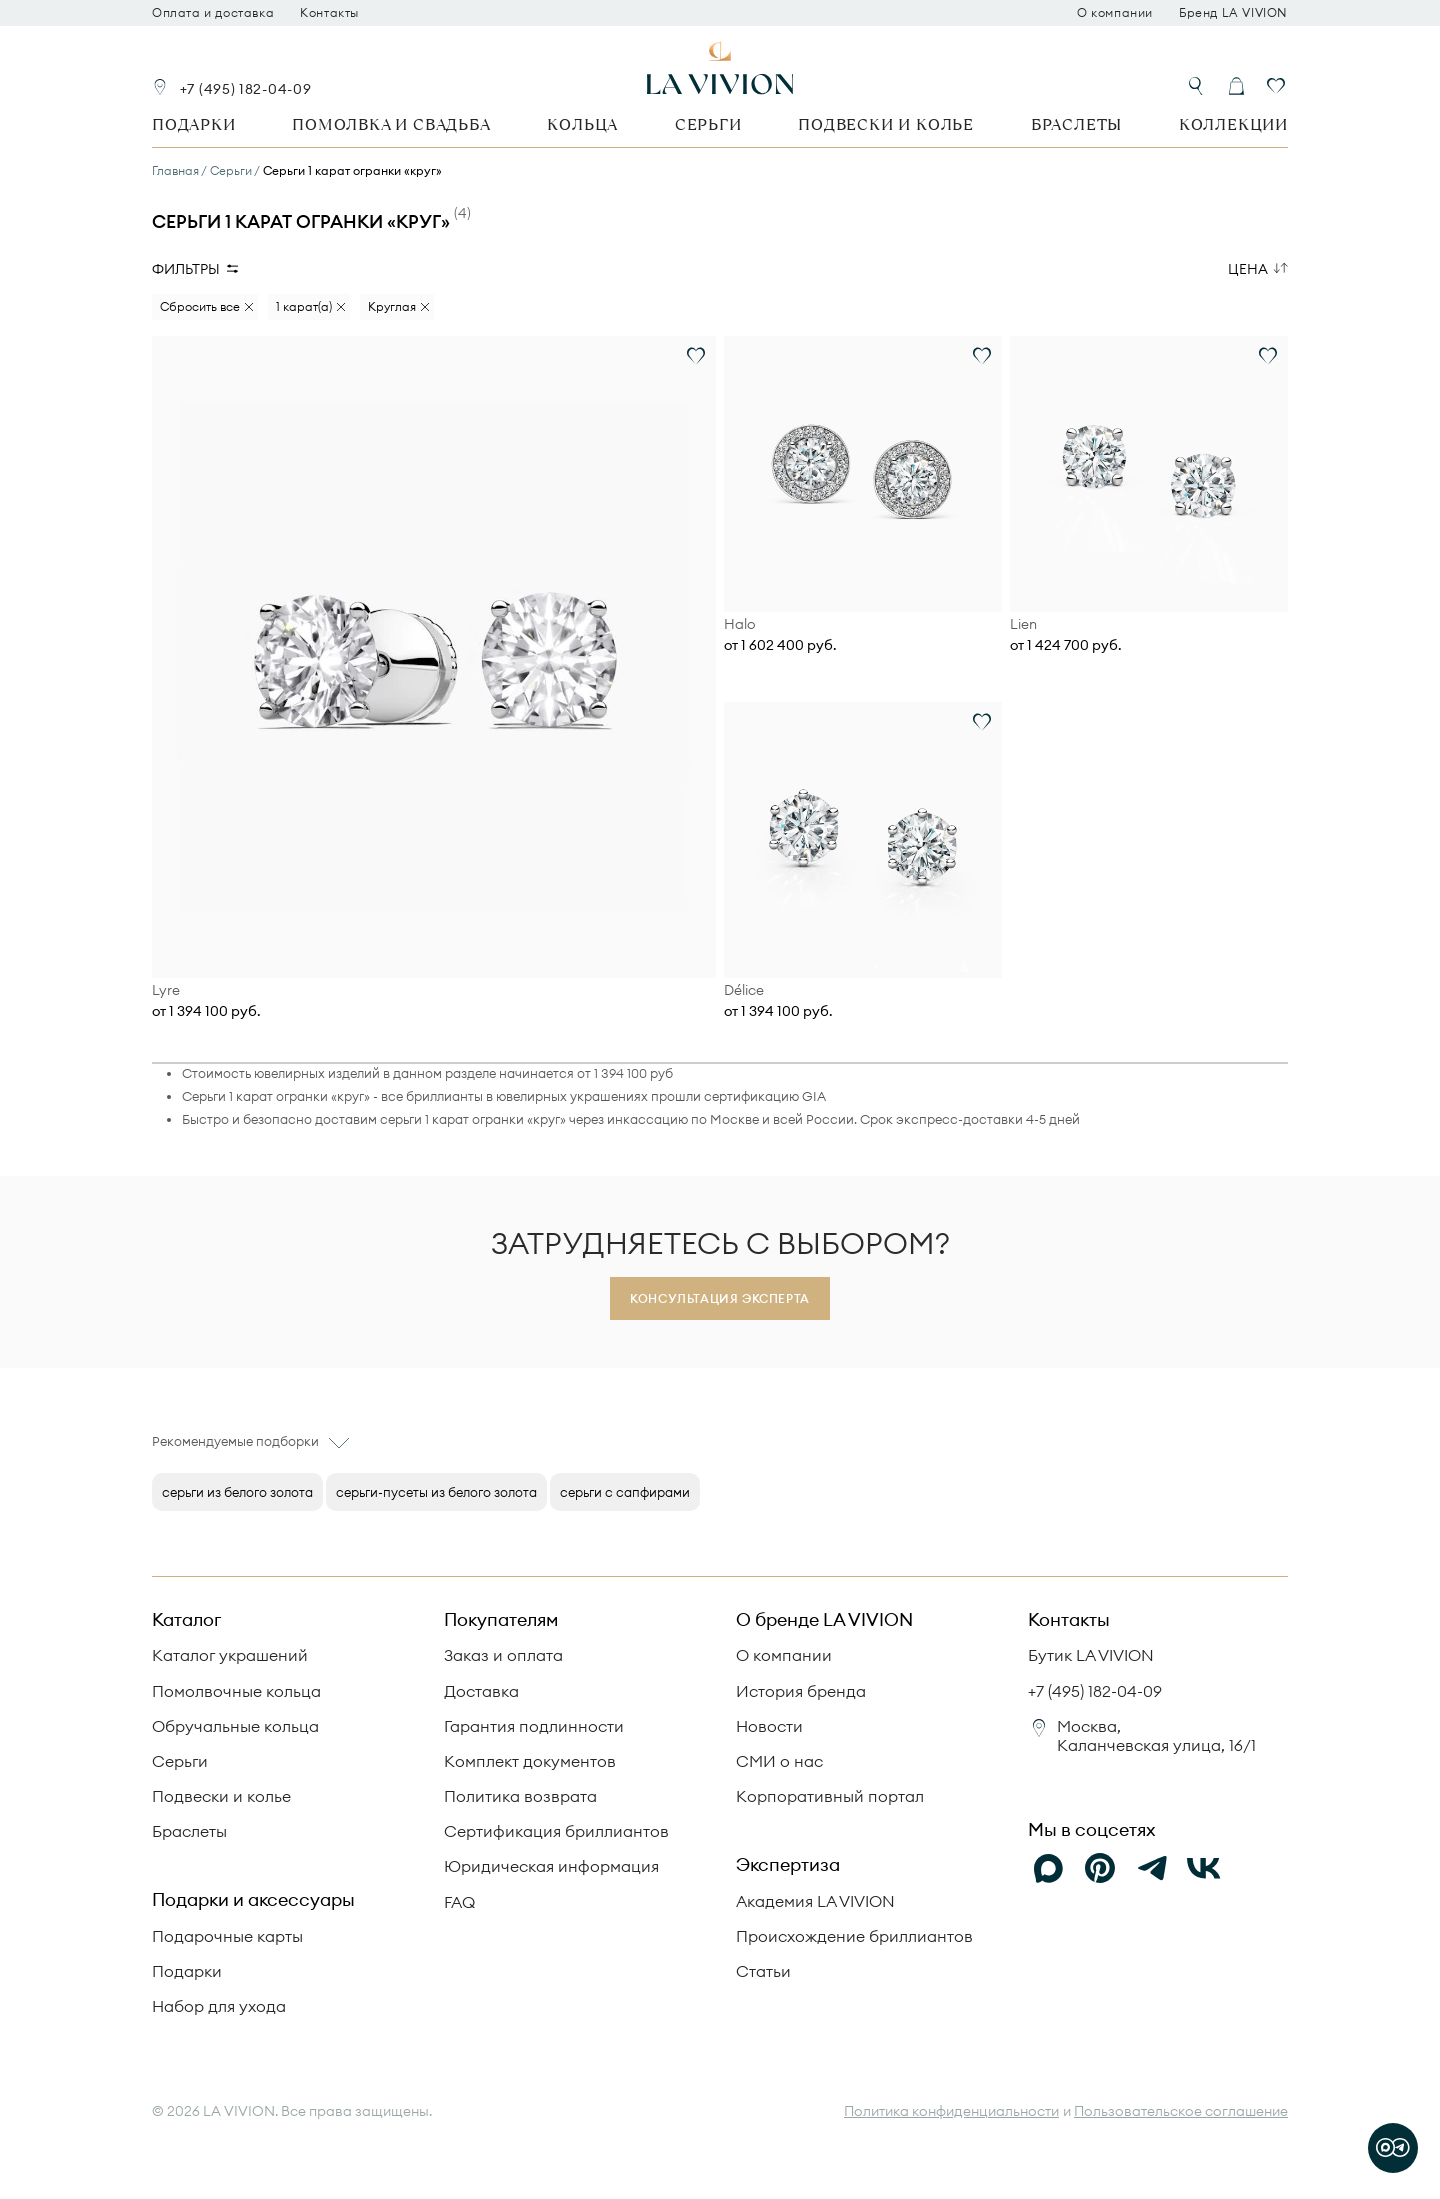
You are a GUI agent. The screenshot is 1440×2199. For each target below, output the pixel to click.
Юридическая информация (551, 1866)
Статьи (763, 1971)
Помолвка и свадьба (391, 124)
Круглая (392, 306)
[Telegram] (1152, 1869)
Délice (744, 990)
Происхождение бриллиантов (854, 1936)
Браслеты (1076, 124)
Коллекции (1233, 124)
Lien (1023, 624)
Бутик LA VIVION (1091, 1655)
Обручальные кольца (235, 1726)
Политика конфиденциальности (951, 2111)
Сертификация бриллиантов (556, 1831)
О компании (1115, 13)
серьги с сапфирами (625, 1492)
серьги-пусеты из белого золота (436, 1492)
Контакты (329, 13)
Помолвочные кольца (236, 1691)
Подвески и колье (886, 124)
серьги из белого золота (237, 1492)
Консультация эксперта (720, 1298)
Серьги (708, 124)
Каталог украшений (230, 1655)
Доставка (481, 1691)
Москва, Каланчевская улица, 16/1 (1156, 1735)
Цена (1248, 269)
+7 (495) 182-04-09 (246, 89)
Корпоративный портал (830, 1796)
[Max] (1048, 1869)
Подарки (194, 124)
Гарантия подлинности (534, 1726)
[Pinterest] (1100, 1869)
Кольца (582, 124)
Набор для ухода (219, 2006)
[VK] (1204, 1869)
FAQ (459, 1902)
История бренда (801, 1691)
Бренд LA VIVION (1233, 13)
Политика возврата (520, 1796)
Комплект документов (530, 1761)
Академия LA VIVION (815, 1901)
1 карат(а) (304, 306)
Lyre (166, 990)
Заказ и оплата (503, 1655)
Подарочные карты (227, 1936)
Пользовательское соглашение (1181, 2111)
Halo (740, 624)
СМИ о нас (779, 1761)
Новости (769, 1726)
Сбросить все (200, 306)
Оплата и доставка (213, 13)
